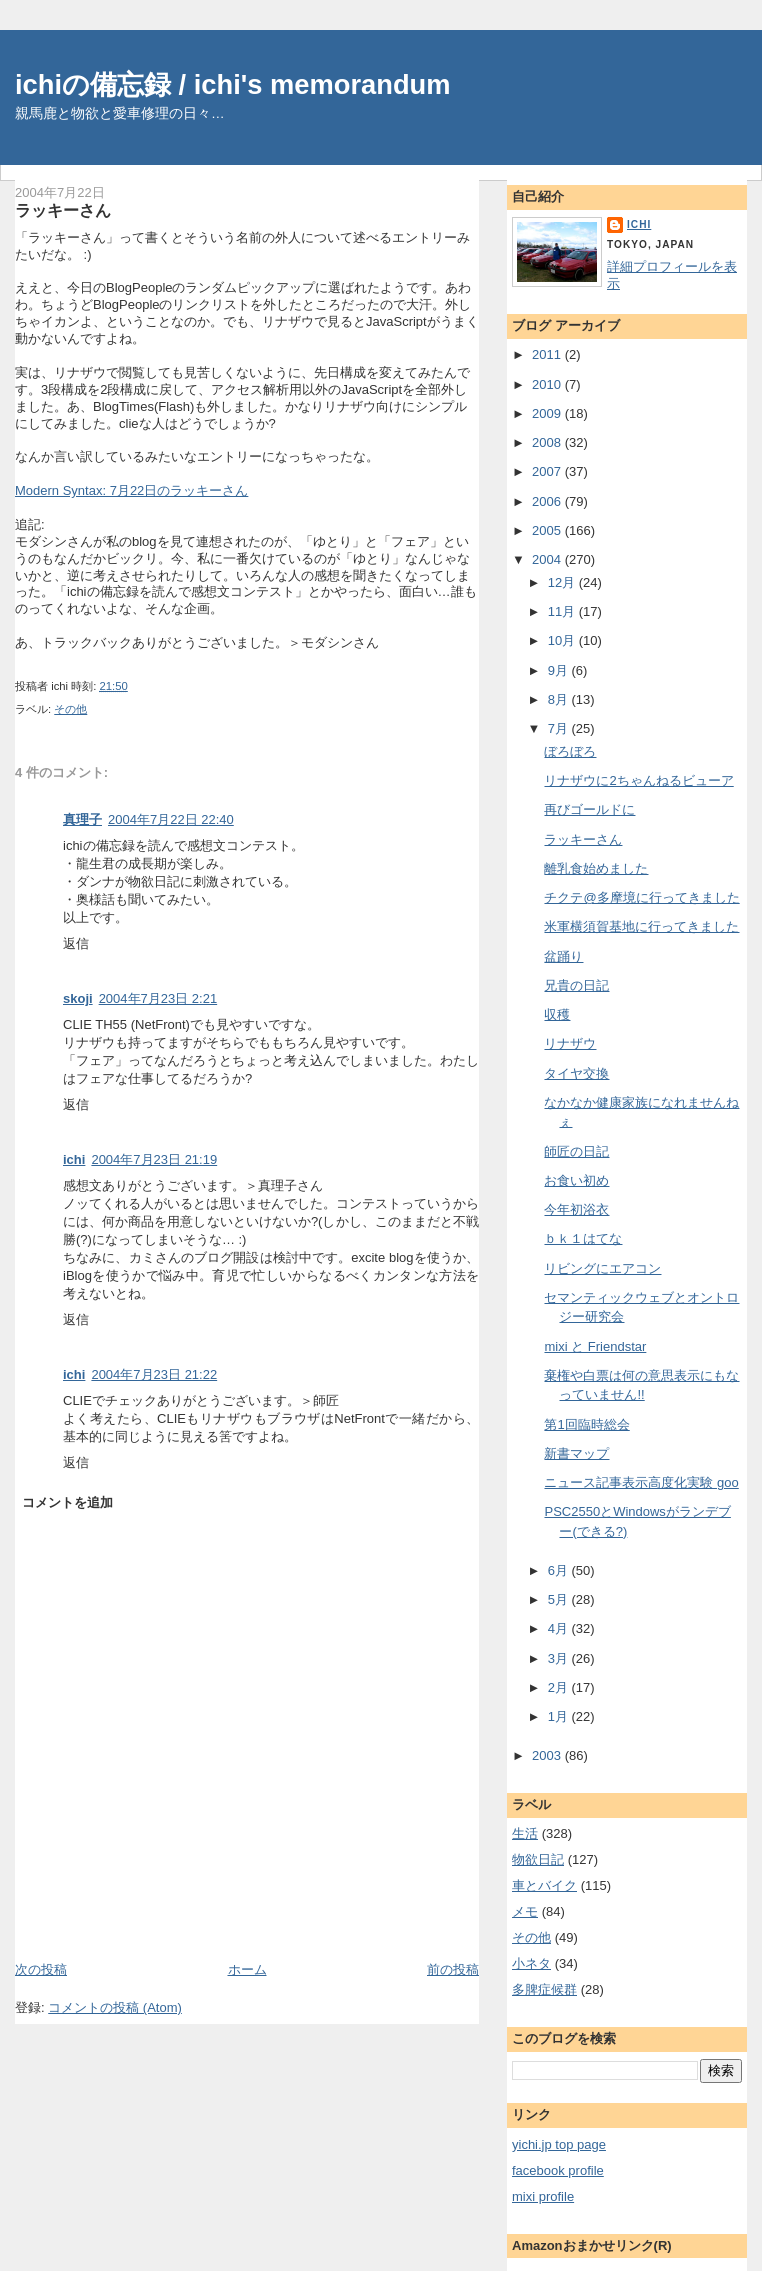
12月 (563, 582)
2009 (548, 413)
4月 (560, 1628)
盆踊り (563, 956)
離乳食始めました (596, 868)
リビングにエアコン (602, 1268)
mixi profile (543, 2196)
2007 (548, 471)
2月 (560, 1687)
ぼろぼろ (570, 751)
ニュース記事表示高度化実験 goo (641, 1482)
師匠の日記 (576, 1151)
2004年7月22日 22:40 (171, 819)
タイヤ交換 (576, 1073)
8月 (560, 699)
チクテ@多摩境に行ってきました (641, 897)
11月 (563, 611)
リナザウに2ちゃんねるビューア (638, 780)
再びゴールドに (589, 809)
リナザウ (570, 1043)
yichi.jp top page (559, 2144)
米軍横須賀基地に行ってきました (641, 926)
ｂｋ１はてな (583, 1238)
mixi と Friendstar (595, 1346)
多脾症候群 (544, 1989)
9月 (560, 670)
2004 (548, 559)
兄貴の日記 (576, 985)
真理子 (82, 819)
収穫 (557, 1014)
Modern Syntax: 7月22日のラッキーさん (131, 490)
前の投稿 (453, 1969)
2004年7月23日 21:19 (154, 1159)
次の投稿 (41, 1969)
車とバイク (544, 1885)
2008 (548, 442)
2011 (548, 354)
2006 (548, 501)
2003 (548, 1755)
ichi (74, 1159)
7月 (560, 728)
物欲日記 (538, 1859)
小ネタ (531, 1963)
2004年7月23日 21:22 (154, 1374)
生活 (525, 1833)
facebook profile (558, 2170)
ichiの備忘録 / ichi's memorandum (233, 84)
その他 (70, 709)
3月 (560, 1658)
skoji (78, 998)
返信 (76, 943)
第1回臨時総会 (586, 1424)
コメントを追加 (67, 1502)
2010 (548, 384)
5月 (560, 1599)
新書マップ (576, 1453)
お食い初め (576, 1180)
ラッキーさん (63, 210)
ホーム (247, 1969)
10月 (563, 640)
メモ (525, 1911)
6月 (560, 1570)
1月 (560, 1716)
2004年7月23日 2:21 (158, 998)
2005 (548, 530)
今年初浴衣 (576, 1209)
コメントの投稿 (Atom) (115, 2007)
